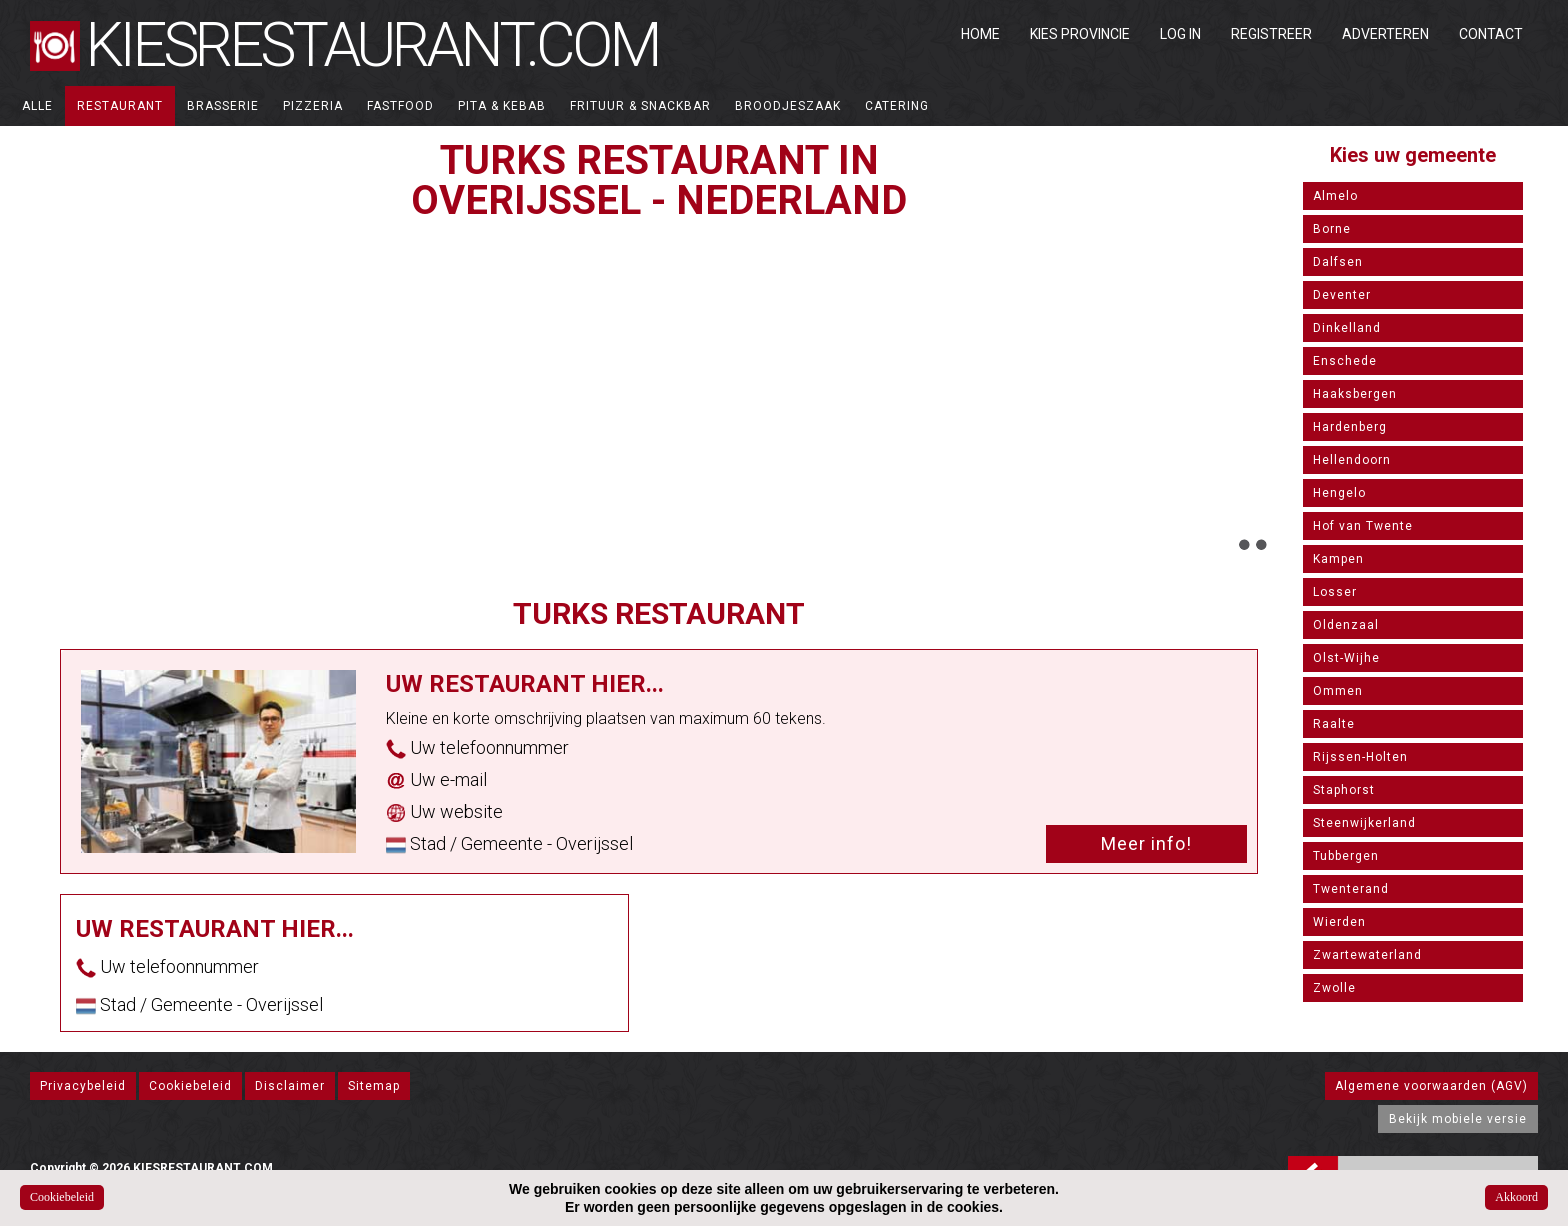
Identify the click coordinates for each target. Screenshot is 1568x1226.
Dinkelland (1347, 328)
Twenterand (1351, 889)
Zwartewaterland (1367, 955)
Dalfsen (1338, 262)
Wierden (1339, 922)
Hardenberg (1350, 427)
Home (980, 34)
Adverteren (1385, 34)
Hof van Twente (1363, 526)
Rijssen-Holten (1360, 757)
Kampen (1338, 559)
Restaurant (120, 106)
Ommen (1338, 691)
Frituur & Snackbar (640, 106)
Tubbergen (1346, 856)
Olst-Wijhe (1346, 658)
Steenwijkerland (1364, 823)
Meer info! (1146, 843)
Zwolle (1334, 988)
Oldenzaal (1346, 625)
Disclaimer (290, 1086)
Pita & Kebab (502, 106)
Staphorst (1344, 790)
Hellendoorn (1352, 460)
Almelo (1335, 196)
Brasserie (223, 106)
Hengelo (1339, 493)
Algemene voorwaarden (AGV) (1431, 1086)
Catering (897, 106)
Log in (1180, 34)
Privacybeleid (83, 1086)
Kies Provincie (1080, 34)
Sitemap (374, 1086)
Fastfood (400, 106)
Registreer (1271, 34)
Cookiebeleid (190, 1086)
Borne (1332, 229)
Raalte (1334, 724)
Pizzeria (313, 106)
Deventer (1342, 295)
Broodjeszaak (788, 106)
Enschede (1345, 361)
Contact (1491, 34)
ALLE (37, 106)
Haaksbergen (1355, 394)
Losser (1335, 592)
